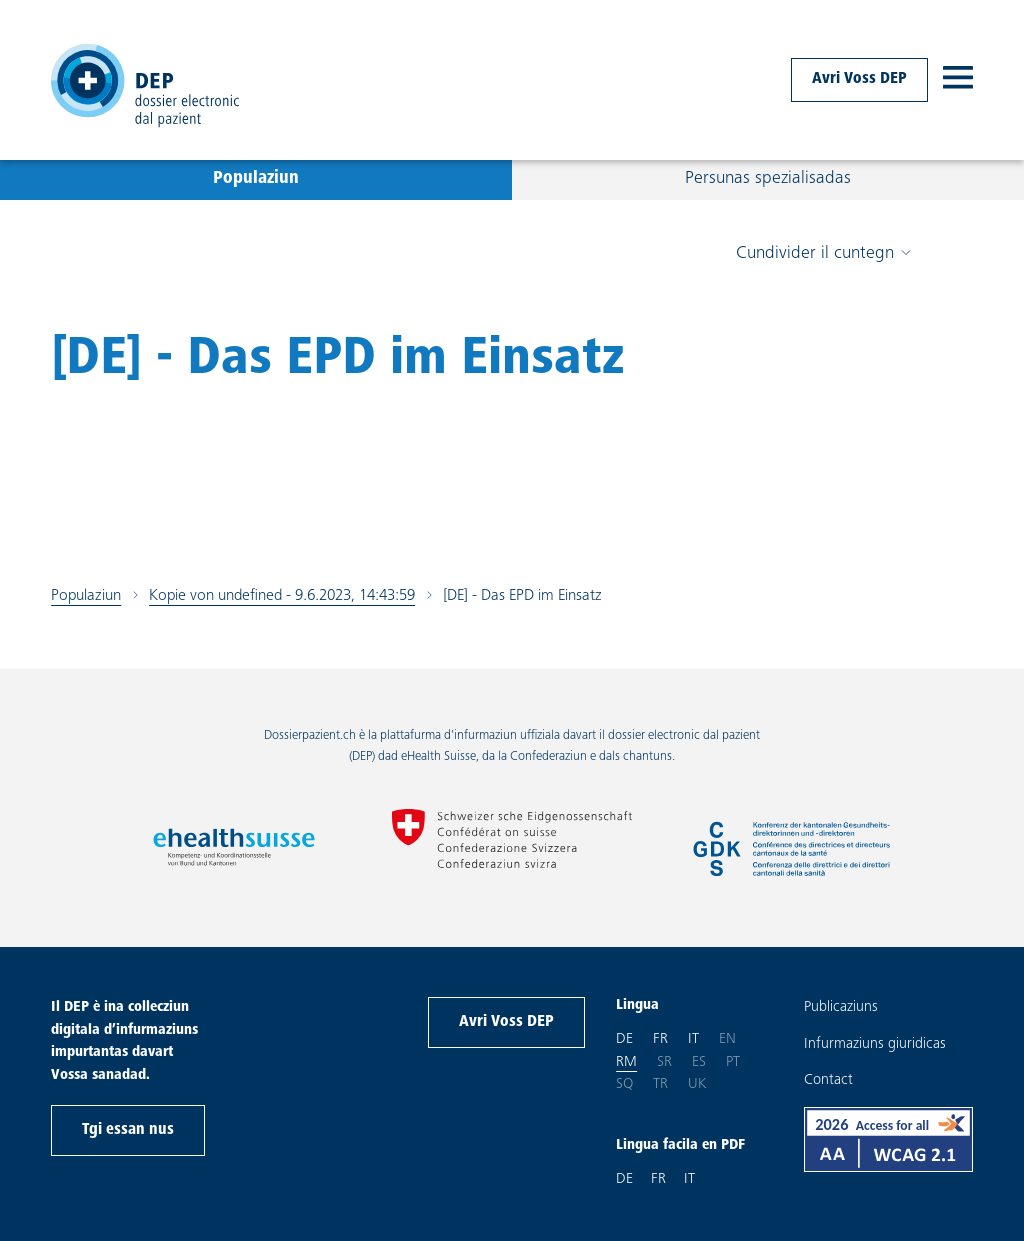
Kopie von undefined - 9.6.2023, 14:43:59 (282, 596)
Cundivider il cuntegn (824, 254)
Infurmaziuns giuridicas (875, 1044)
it (693, 1038)
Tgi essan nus (128, 1130)
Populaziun (256, 179)
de (624, 1038)
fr (660, 1038)
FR (658, 1179)
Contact (828, 1080)
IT (689, 1179)
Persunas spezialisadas (768, 179)
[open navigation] (958, 80)
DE (624, 1179)
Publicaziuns (841, 1007)
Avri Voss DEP (859, 79)
